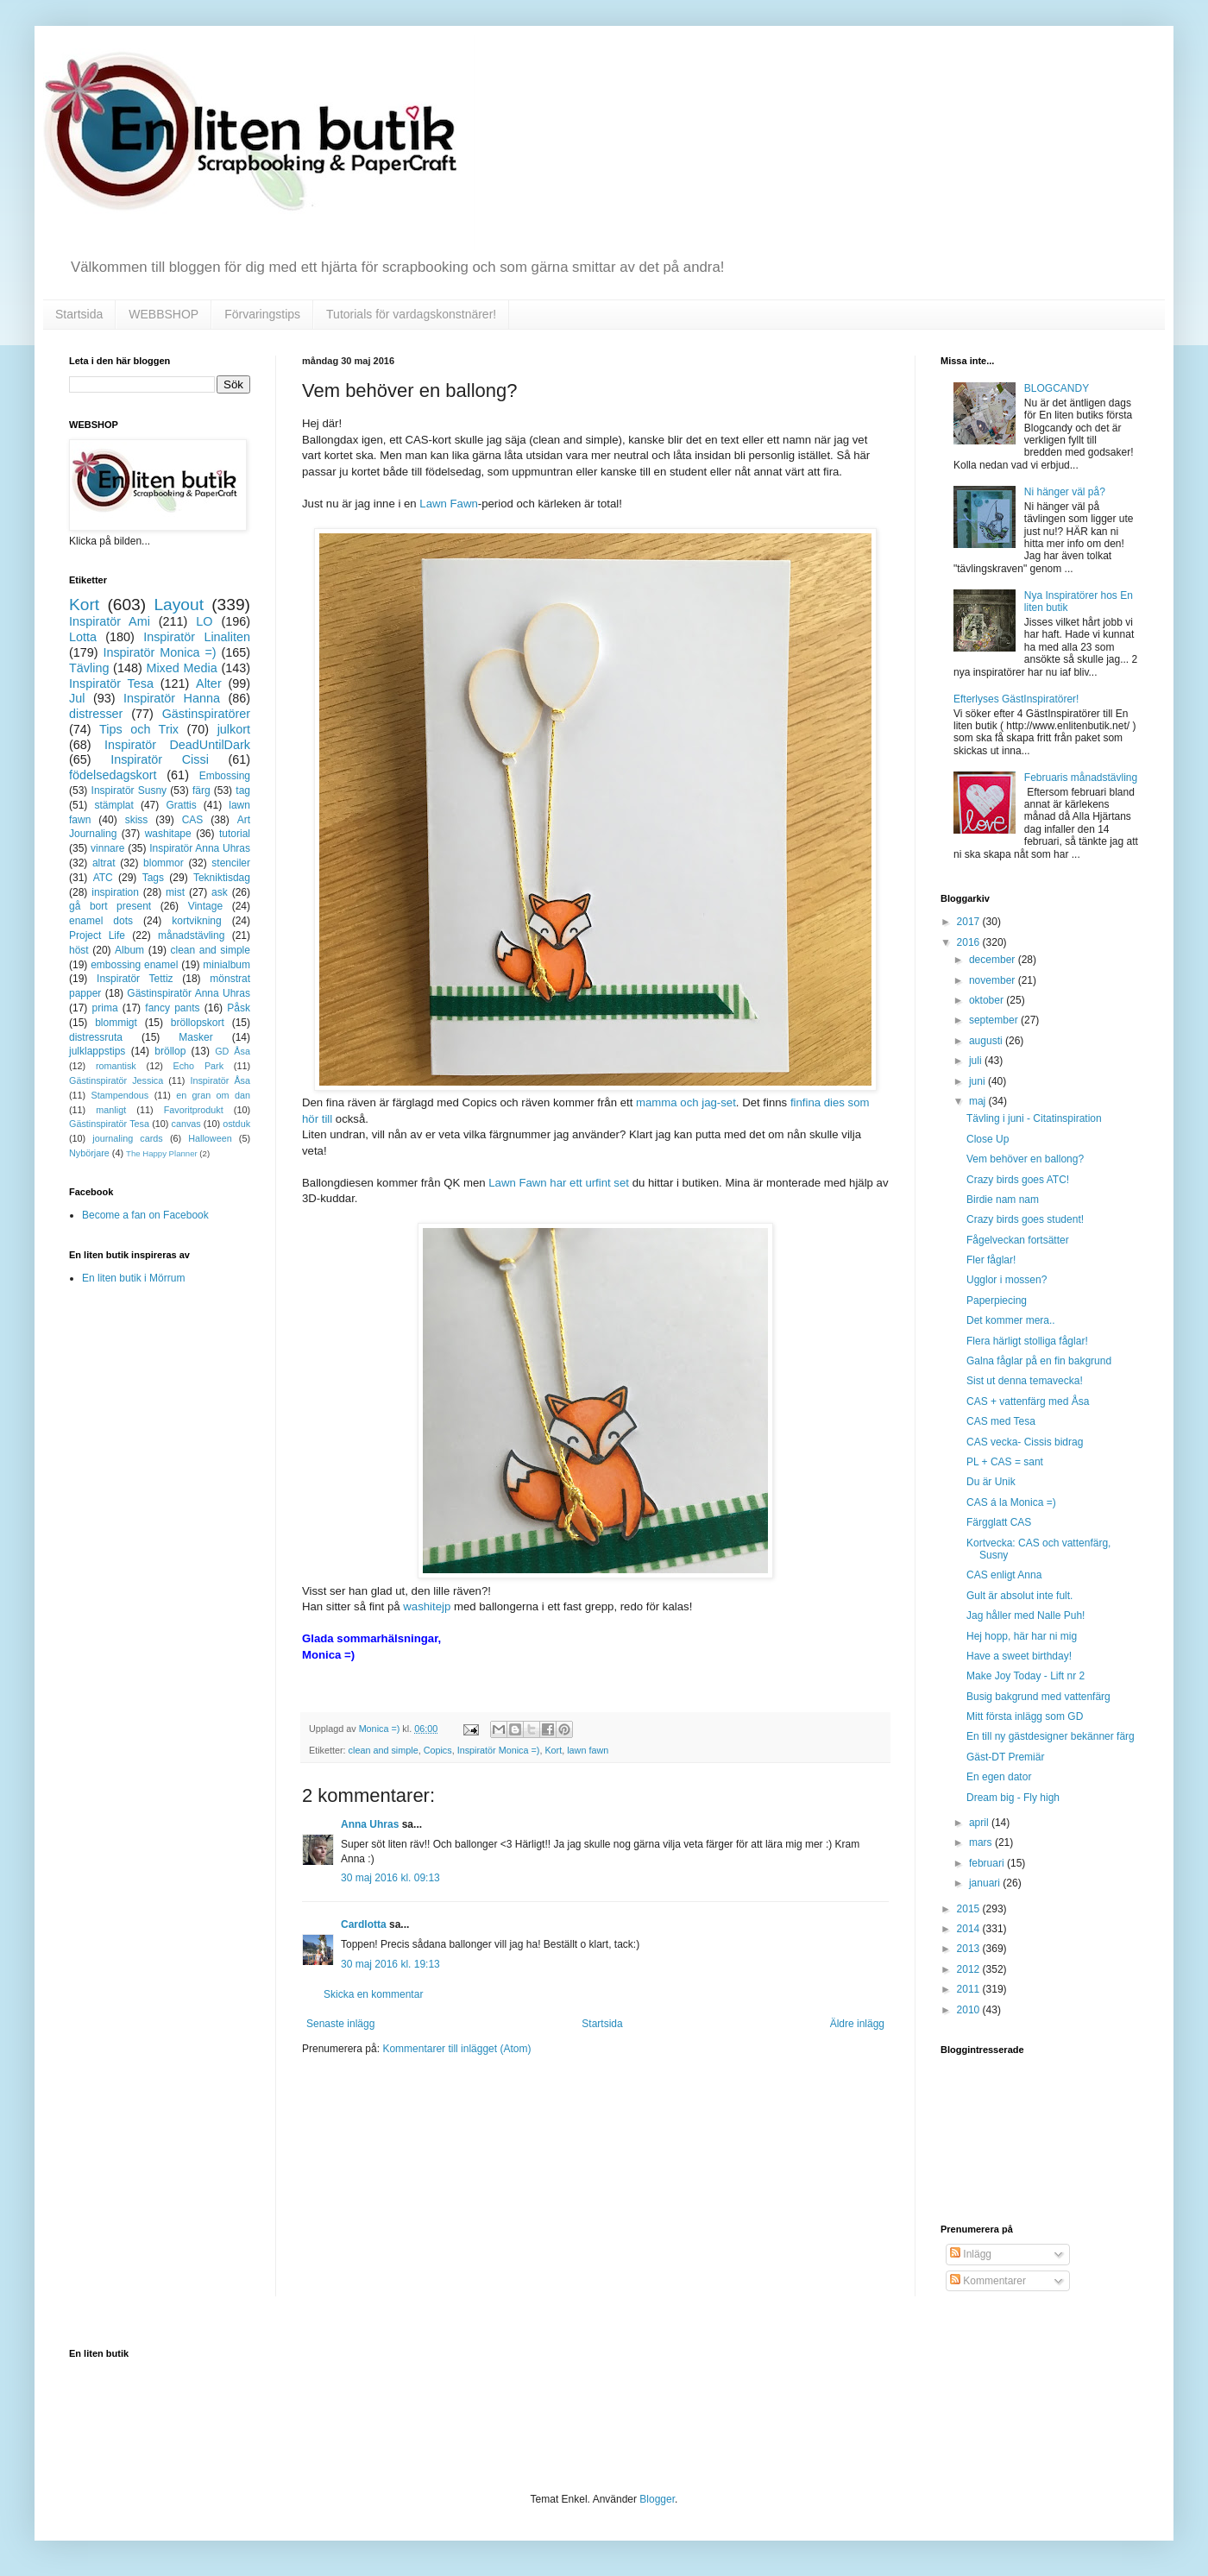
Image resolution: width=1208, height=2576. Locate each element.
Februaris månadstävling (1080, 778)
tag (243, 790)
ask (219, 892)
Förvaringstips (262, 314)
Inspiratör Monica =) (498, 1750)
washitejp (426, 1606)
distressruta (96, 1037)
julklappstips (97, 1051)
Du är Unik (991, 1482)
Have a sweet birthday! (1019, 1656)
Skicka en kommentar (373, 1994)
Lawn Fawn (448, 503)
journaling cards (127, 1138)
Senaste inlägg (340, 2024)
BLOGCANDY (1056, 388)
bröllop (170, 1051)
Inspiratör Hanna (171, 698)
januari (986, 1883)
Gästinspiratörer (206, 714)
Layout (179, 604)
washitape (168, 834)
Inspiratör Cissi (159, 759)
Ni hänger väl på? (1064, 492)
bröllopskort (197, 1023)
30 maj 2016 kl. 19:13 (390, 1964)
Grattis (181, 805)
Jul (77, 698)
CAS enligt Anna (1003, 1575)
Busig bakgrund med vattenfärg (1038, 1697)
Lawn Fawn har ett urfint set (558, 1182)
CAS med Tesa (1000, 1421)
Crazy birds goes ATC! (1017, 1180)
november (993, 980)
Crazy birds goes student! (1025, 1219)
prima (105, 1008)
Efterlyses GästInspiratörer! (1016, 699)
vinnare (107, 848)
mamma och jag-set (686, 1102)
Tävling (89, 668)
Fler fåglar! (991, 1260)
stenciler (230, 863)
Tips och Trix (139, 729)
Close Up (987, 1139)
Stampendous (120, 1095)
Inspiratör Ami (109, 621)
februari (988, 1863)
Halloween (209, 1138)
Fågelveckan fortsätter (1017, 1240)
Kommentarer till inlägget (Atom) (456, 2049)
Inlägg (970, 2254)
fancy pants (172, 1008)
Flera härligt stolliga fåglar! (1027, 1341)
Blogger (657, 2499)
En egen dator (998, 1777)
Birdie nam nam (1002, 1200)
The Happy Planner (162, 1153)
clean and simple (383, 1750)
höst (79, 950)
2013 (970, 1949)
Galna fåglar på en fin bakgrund (1038, 1361)
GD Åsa (232, 1051)
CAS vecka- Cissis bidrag (1024, 1442)
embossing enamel (134, 965)
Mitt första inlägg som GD (1024, 1716)
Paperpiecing (996, 1300)
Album (129, 950)
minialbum (226, 965)
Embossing (224, 776)
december (993, 960)
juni (978, 1081)
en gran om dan (213, 1095)
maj (979, 1101)
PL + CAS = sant (1004, 1462)
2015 (970, 1909)
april (980, 1823)
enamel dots (101, 921)
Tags (153, 878)
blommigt (116, 1023)
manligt (111, 1110)
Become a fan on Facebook (145, 1215)
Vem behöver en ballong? (1025, 1159)
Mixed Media (181, 668)
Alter (209, 683)
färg (201, 790)
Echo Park (198, 1066)
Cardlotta (364, 1924)
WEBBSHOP (163, 314)
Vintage (205, 906)
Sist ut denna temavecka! (1024, 1381)
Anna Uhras (370, 1824)
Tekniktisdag (221, 878)
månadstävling (191, 935)
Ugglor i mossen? (1006, 1280)
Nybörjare (89, 1153)
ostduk (236, 1123)
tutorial (234, 834)
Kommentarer (988, 2281)
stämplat (113, 805)
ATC (103, 878)
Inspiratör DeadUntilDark (177, 745)
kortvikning (196, 921)
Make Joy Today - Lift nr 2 (1025, 1676)
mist (175, 892)
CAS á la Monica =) (1011, 1502)
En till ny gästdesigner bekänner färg (1050, 1736)
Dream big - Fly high (1013, 1798)
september (995, 1020)
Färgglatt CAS (998, 1522)
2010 (970, 2010)
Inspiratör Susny (129, 790)
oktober (987, 1000)
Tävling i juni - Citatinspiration (1034, 1118)
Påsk (238, 1008)
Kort (553, 1750)
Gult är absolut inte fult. (1019, 1596)
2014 (970, 1929)
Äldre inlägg (857, 2024)
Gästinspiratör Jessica (116, 1080)
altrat (104, 863)
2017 (970, 922)
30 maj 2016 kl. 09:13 (390, 1878)
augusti (987, 1041)
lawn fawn (587, 1750)
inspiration (115, 892)
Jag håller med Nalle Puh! (1025, 1615)
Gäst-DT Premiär (1005, 1757)
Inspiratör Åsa (220, 1080)
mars (982, 1842)
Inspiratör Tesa (111, 683)
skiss (136, 820)
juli (977, 1061)
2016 (970, 942)
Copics (438, 1750)
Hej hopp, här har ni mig (1021, 1636)
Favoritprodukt (193, 1110)
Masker (195, 1037)
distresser (96, 714)
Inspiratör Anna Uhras (199, 848)
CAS (193, 820)
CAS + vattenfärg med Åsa (1027, 1401)
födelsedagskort (113, 775)
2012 (970, 1969)
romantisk (116, 1066)
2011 (970, 1989)
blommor (163, 863)
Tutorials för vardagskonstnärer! (411, 314)
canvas (185, 1123)
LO (204, 621)
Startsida (79, 314)
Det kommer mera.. (1010, 1320)
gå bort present (110, 906)
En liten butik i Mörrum (133, 1278)
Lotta (83, 637)
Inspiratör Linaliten (196, 637)
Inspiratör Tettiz (135, 979)
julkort (233, 729)
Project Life (97, 935)
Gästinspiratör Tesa (109, 1123)
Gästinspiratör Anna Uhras (188, 993)
